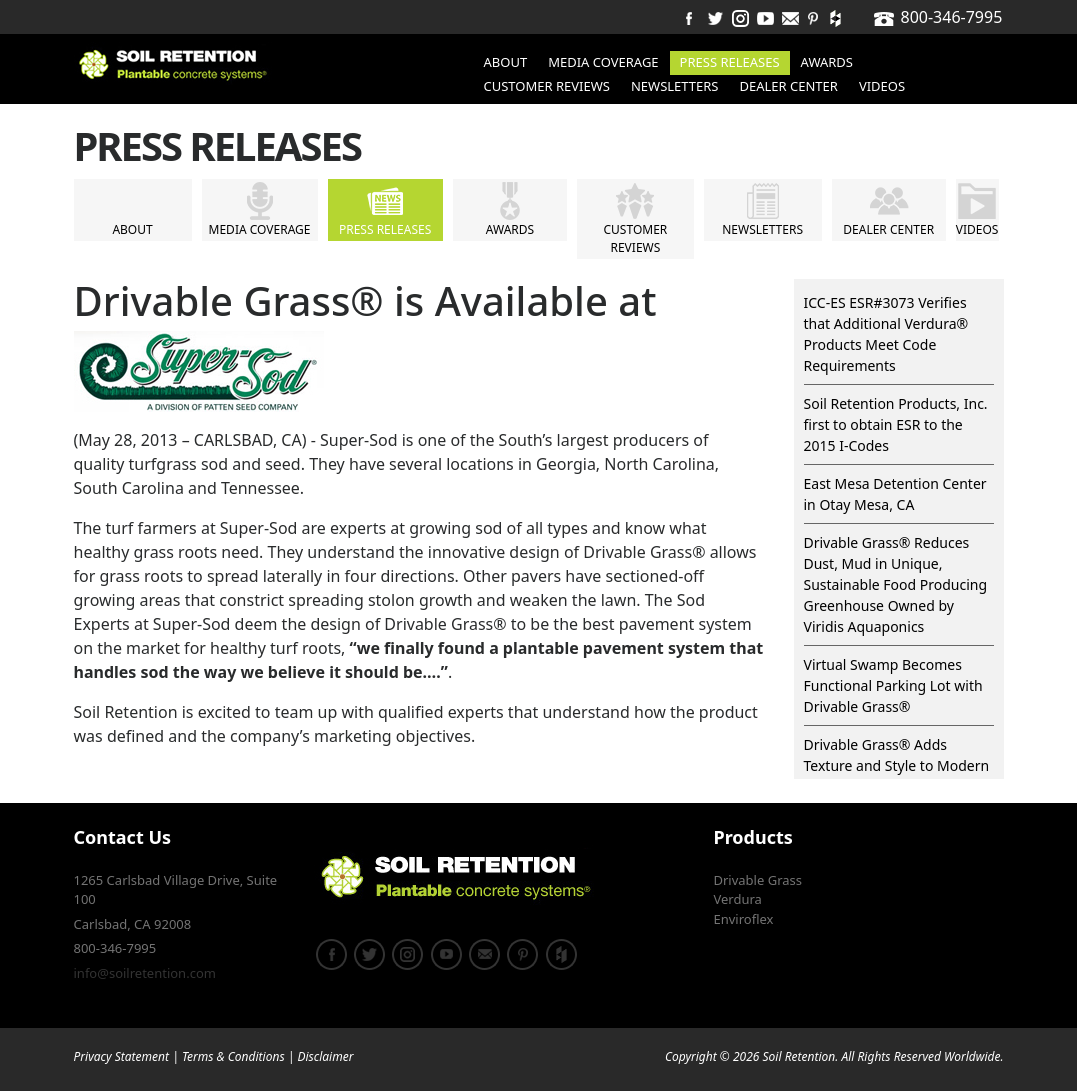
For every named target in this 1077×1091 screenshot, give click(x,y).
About (506, 62)
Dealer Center (789, 86)
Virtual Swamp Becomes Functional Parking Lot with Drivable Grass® (893, 685)
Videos (882, 86)
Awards (827, 62)
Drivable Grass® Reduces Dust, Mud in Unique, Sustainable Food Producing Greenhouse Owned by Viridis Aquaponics (896, 584)
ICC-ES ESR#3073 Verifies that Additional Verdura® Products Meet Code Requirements (886, 334)
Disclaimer (325, 1056)
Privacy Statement (122, 1056)
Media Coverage (603, 62)
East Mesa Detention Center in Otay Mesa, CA (895, 494)
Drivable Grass (758, 880)
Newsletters (675, 86)
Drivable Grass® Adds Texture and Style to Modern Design (897, 765)
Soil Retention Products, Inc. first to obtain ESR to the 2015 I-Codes (896, 424)
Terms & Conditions (233, 1056)
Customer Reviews (547, 86)
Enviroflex (744, 919)
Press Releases (730, 62)
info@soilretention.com (145, 973)
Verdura (738, 899)
